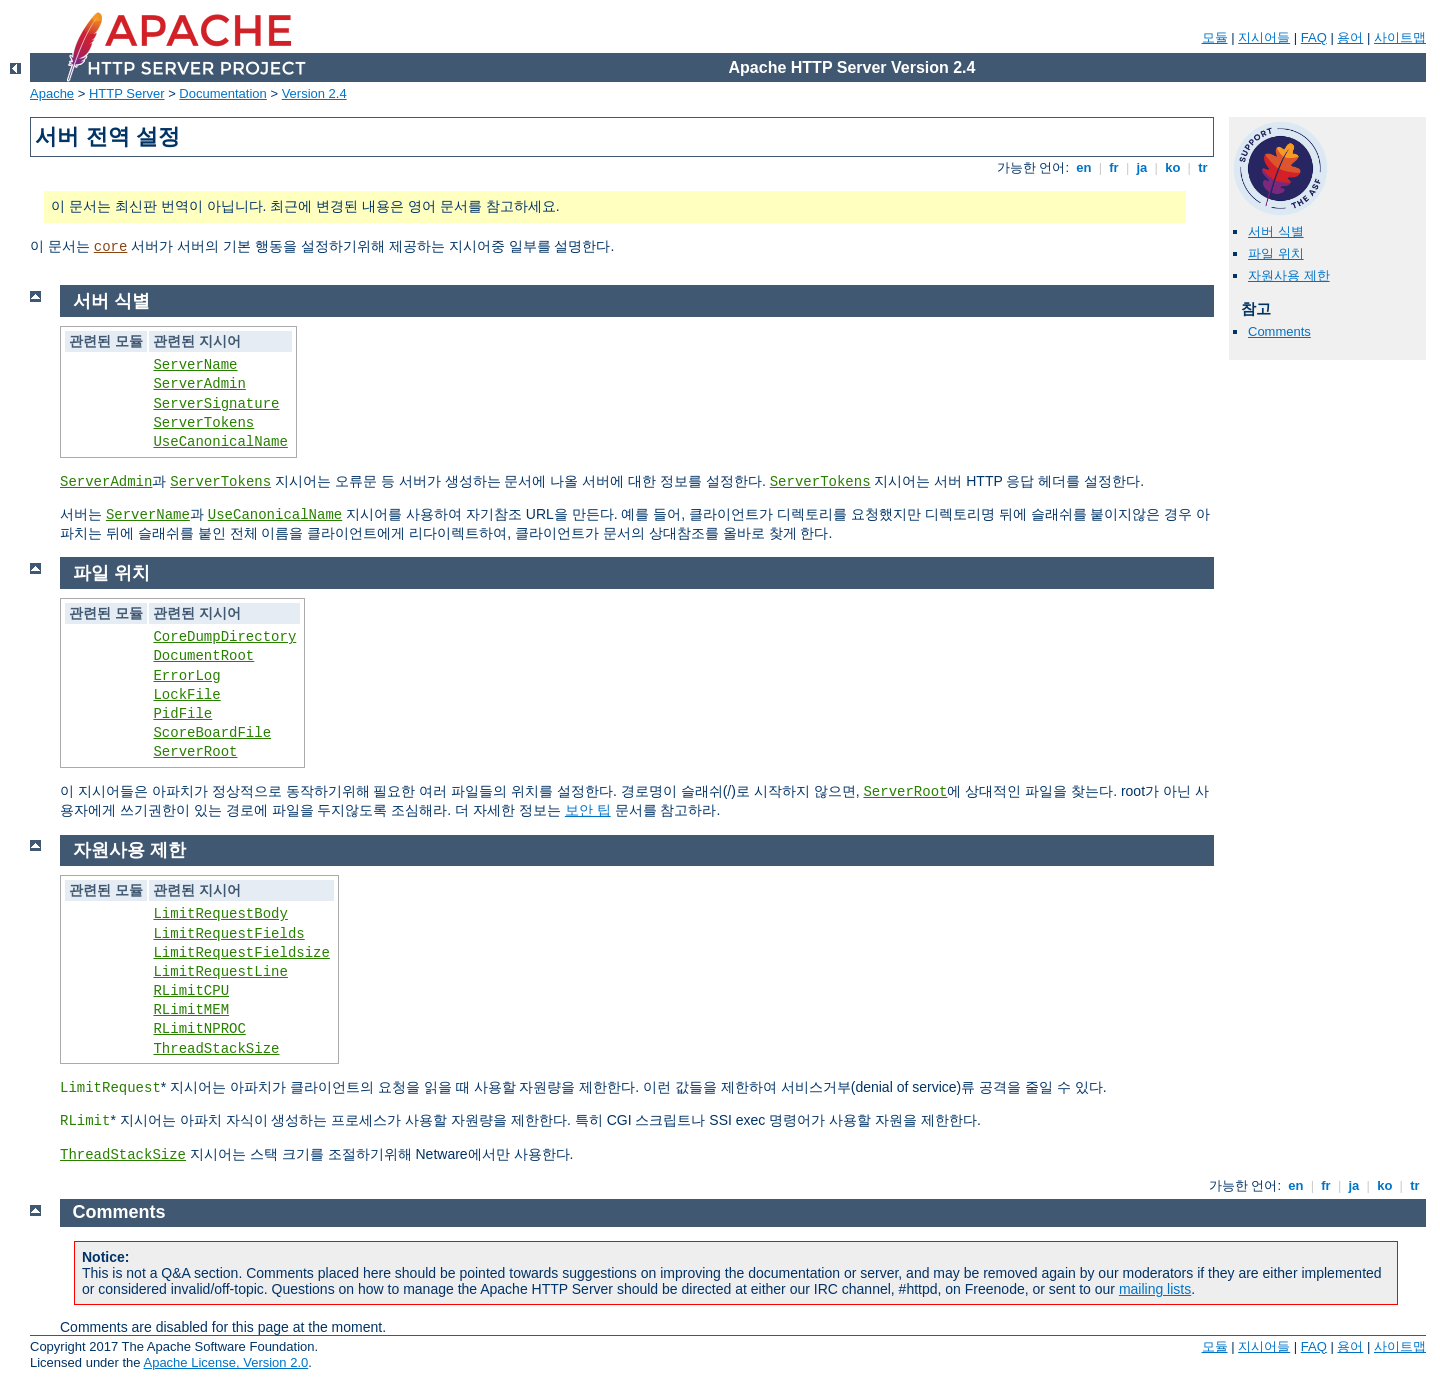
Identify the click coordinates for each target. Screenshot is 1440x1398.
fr (1114, 167)
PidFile (182, 714)
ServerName (195, 365)
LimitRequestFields (228, 934)
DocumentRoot (203, 656)
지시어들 (1264, 37)
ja (1142, 167)
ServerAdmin (199, 384)
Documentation (222, 93)
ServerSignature (216, 404)
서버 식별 (1276, 231)
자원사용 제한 (1289, 275)
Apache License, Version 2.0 (225, 1362)
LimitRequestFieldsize (241, 953)
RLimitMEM (191, 1010)
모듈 (1215, 37)
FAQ (1314, 37)
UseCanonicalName (220, 442)
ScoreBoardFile (212, 733)
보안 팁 (588, 810)
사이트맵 (1400, 37)
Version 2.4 (314, 93)
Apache (52, 93)
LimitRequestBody (220, 914)
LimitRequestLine (220, 972)
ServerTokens (203, 423)
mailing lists (1155, 1289)
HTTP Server (127, 93)
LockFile (186, 695)
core (111, 247)
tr (1203, 167)
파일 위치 (1276, 253)
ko (1173, 167)
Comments (1279, 331)
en (1084, 167)
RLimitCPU (191, 991)
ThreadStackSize (216, 1049)
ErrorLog (186, 676)
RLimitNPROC (199, 1029)
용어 (1350, 37)
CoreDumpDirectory (224, 637)
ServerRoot (195, 752)
